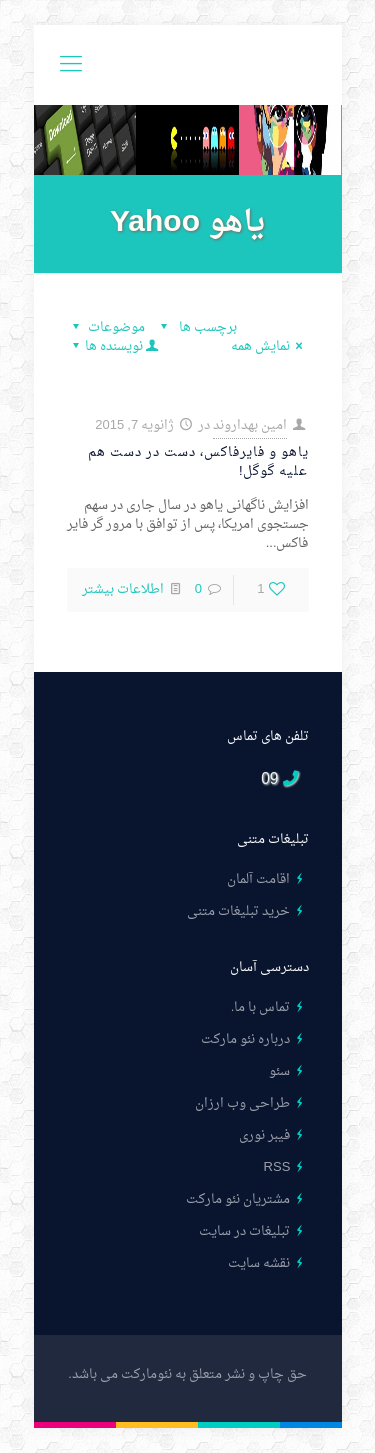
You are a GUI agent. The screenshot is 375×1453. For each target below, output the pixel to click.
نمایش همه (269, 346)
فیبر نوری (264, 1135)
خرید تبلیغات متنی (238, 911)
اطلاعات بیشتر (123, 589)
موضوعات (106, 327)
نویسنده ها (114, 346)
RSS (277, 1167)
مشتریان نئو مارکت (238, 1199)
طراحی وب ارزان (242, 1103)
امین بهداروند (250, 425)
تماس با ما (262, 1007)
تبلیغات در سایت (244, 1231)
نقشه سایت (259, 1263)
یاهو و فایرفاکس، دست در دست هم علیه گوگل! (198, 462)
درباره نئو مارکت (245, 1039)
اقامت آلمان (258, 879)
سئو (279, 1071)
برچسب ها (196, 327)
